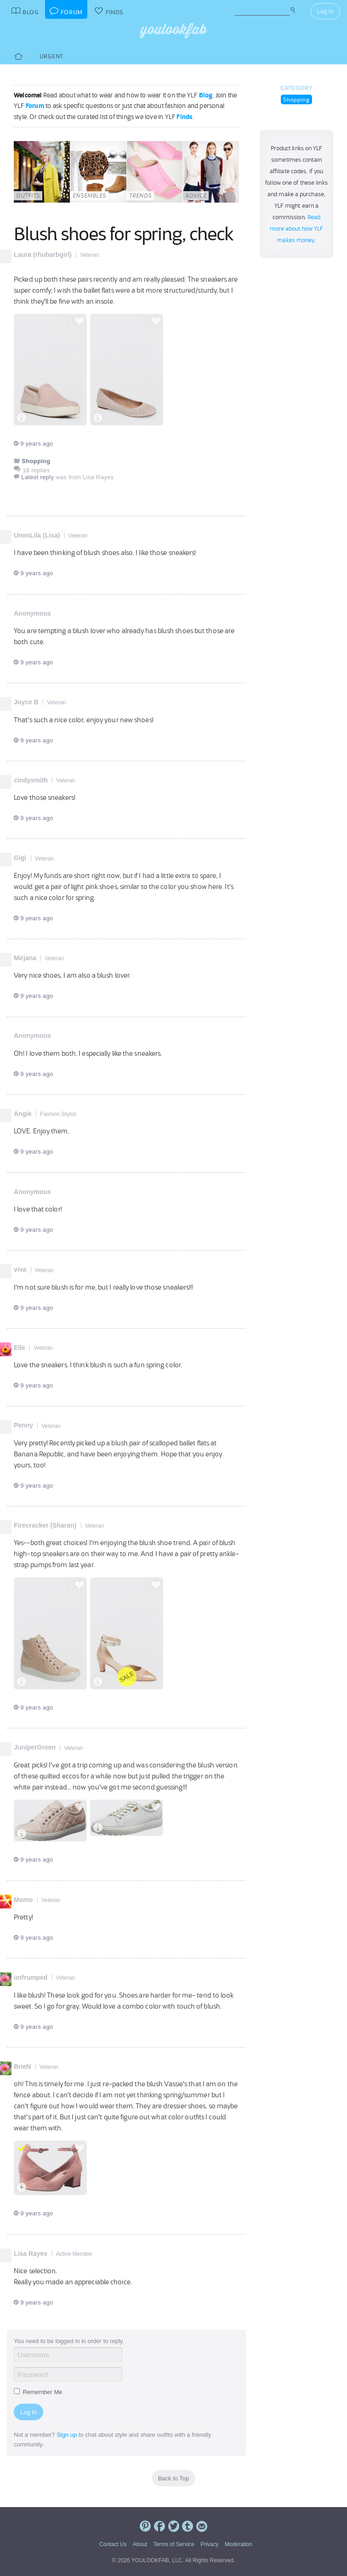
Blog (206, 95)
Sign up (67, 2434)
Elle (19, 1347)
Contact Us (112, 2544)
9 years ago (33, 443)
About (140, 2544)
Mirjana (25, 958)
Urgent (51, 56)
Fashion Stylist (58, 1114)
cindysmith (31, 780)
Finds (184, 117)
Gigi (20, 857)
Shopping (296, 99)
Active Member (74, 2254)
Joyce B (26, 702)
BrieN (22, 2066)
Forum (35, 106)
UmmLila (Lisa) (37, 535)
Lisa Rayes (30, 2253)
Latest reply (37, 477)
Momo (23, 1899)
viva (20, 1269)
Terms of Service (173, 2544)
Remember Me (38, 2392)
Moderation (238, 2544)
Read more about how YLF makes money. (297, 229)
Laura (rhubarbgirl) (43, 254)
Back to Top (173, 2478)
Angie (23, 1113)
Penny (23, 1425)
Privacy (209, 2544)
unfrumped (30, 1977)
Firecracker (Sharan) (45, 1525)
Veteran (89, 255)
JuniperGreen (35, 1747)
